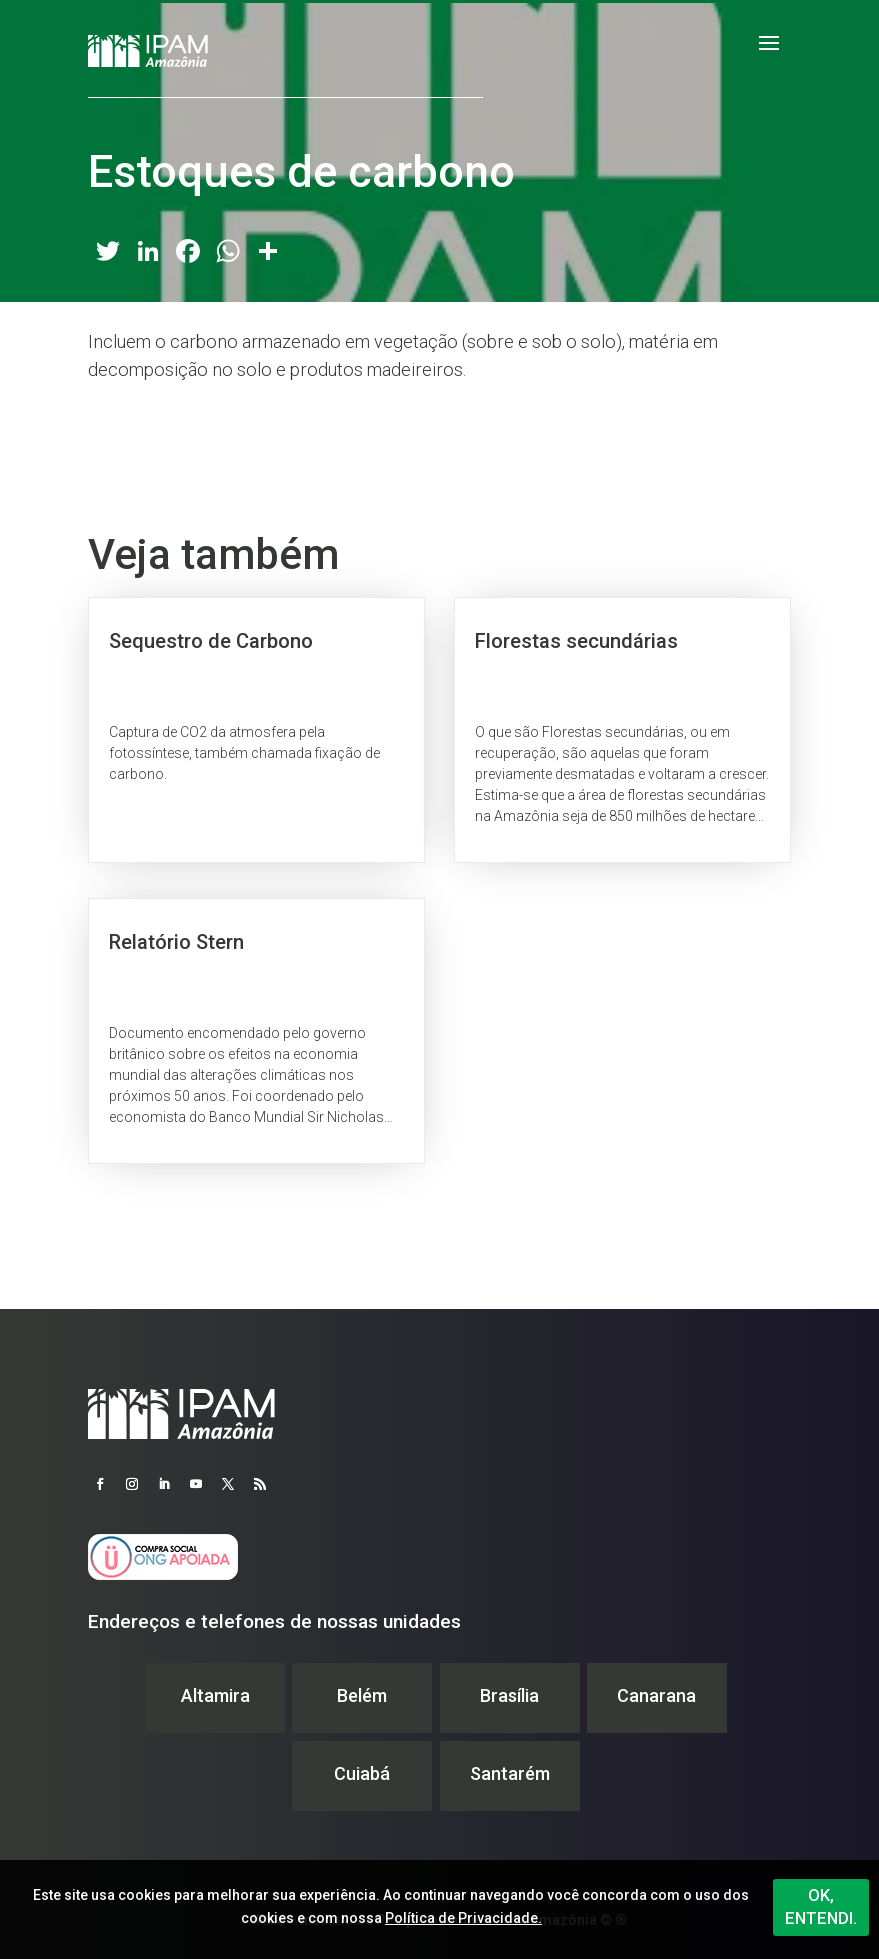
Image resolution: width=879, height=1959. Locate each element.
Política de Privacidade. (463, 1918)
